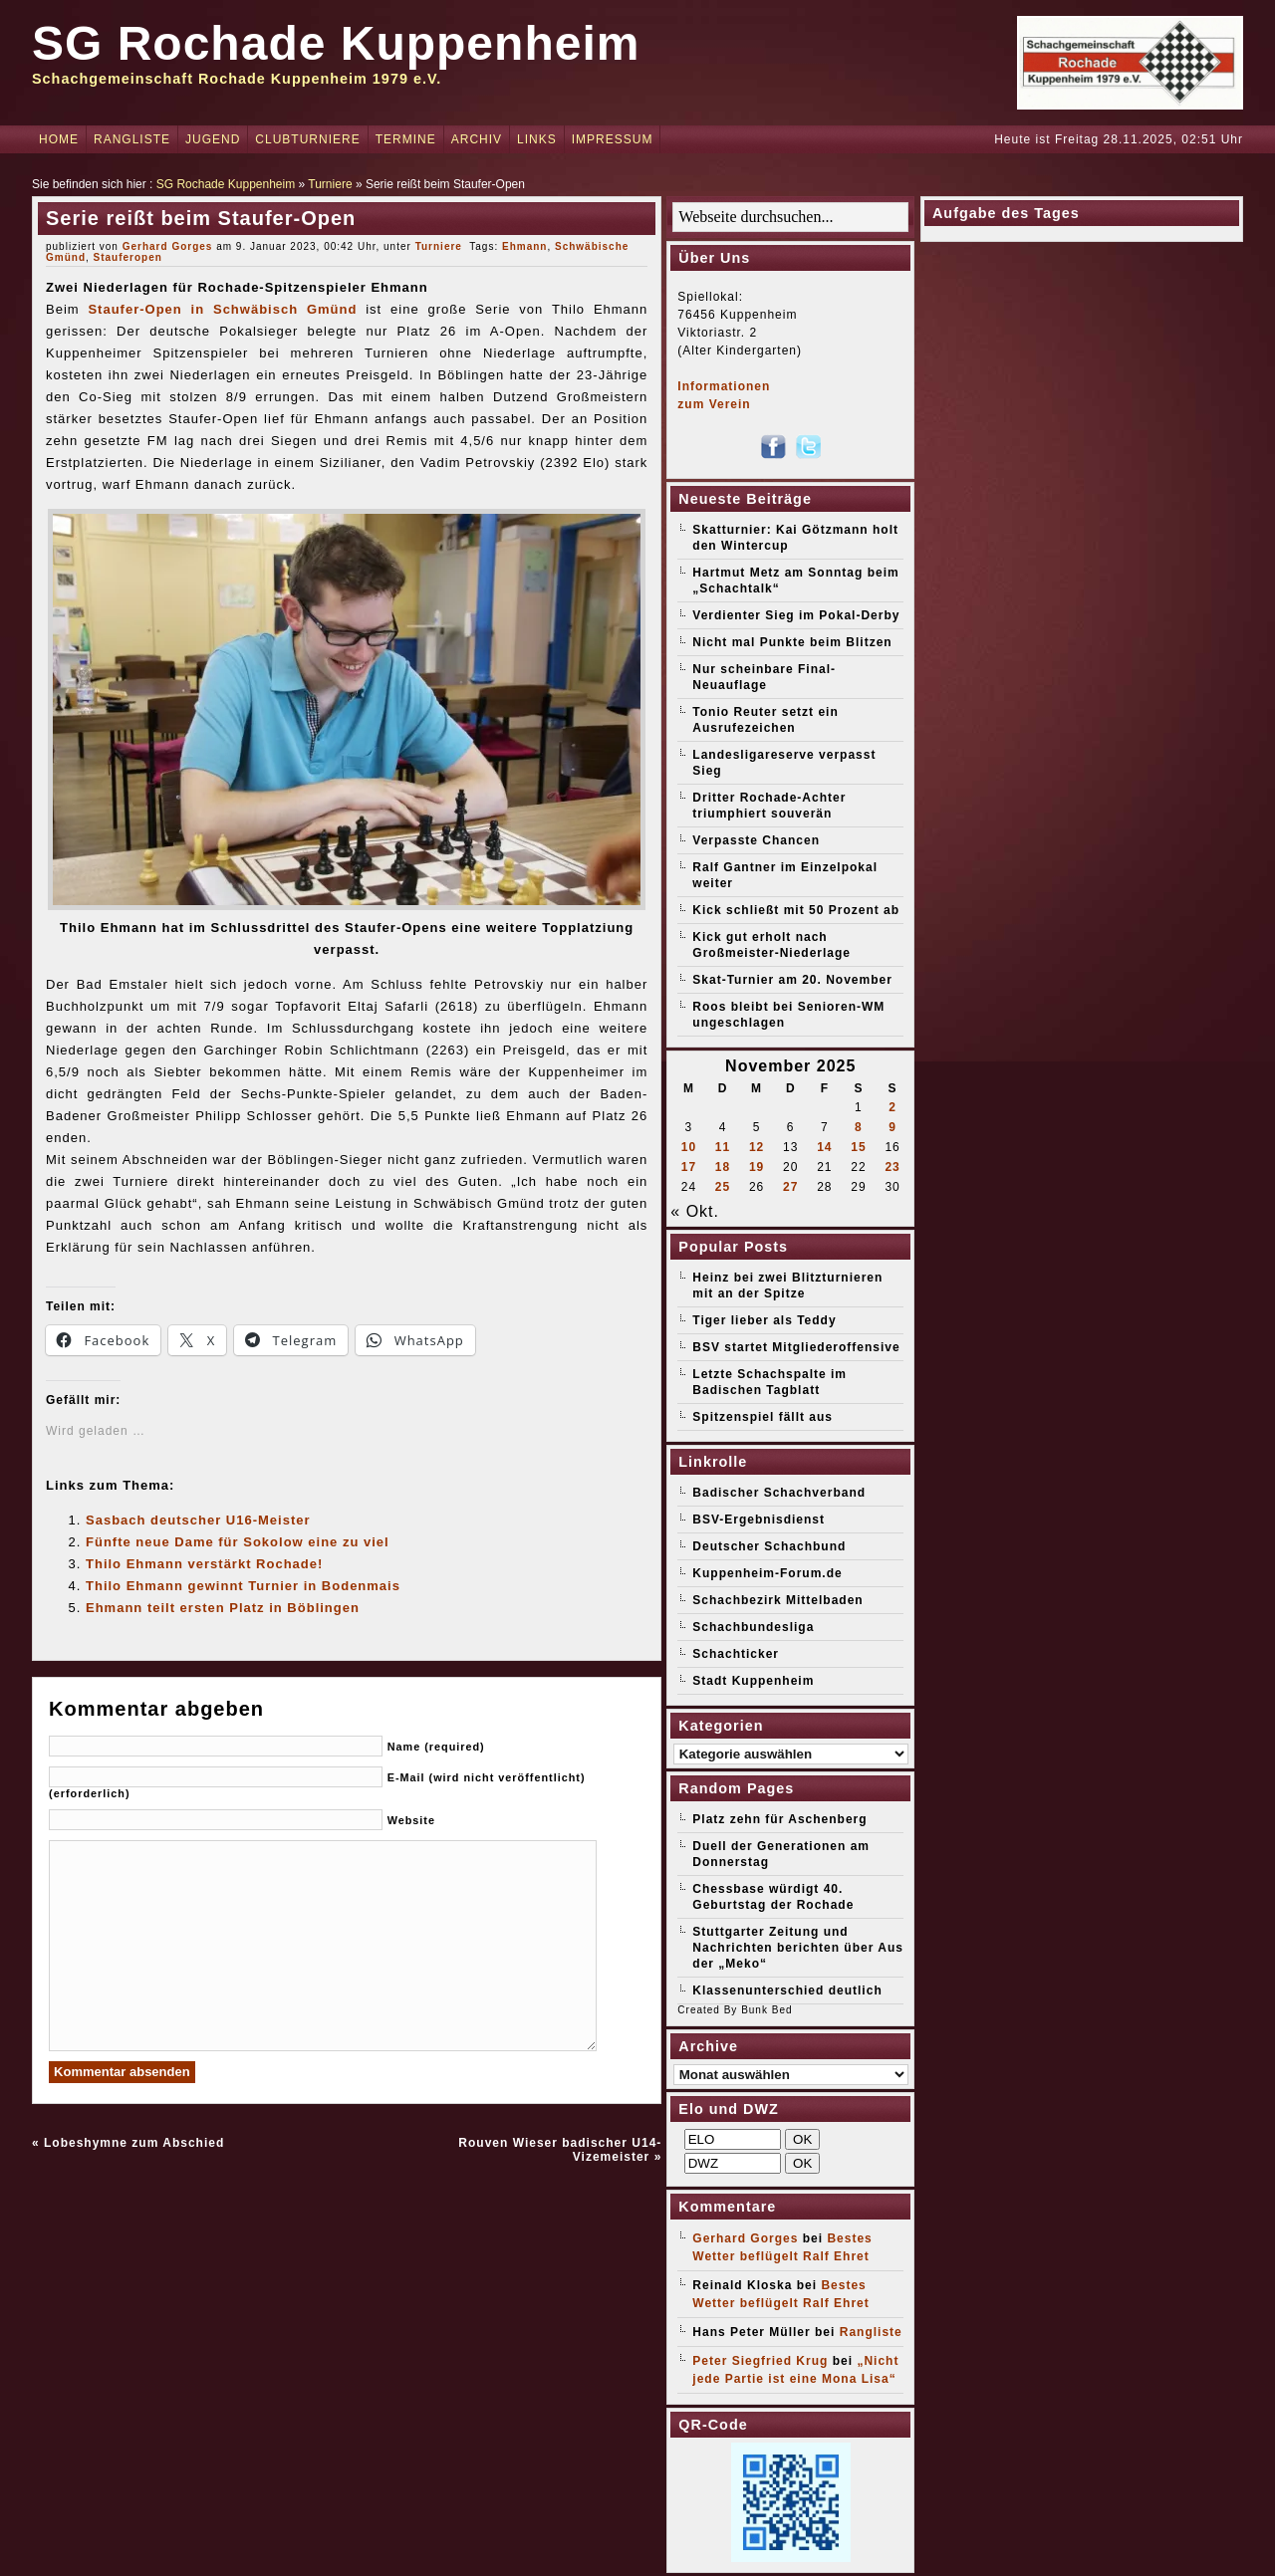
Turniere (330, 184)
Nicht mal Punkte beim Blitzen (792, 642)
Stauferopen (128, 257)
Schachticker (735, 1654)
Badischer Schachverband (779, 1493)
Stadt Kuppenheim (753, 1681)
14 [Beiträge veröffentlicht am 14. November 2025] (824, 1147)
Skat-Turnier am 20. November (792, 980)
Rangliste (132, 139)
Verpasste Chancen (756, 840)
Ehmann (524, 246)
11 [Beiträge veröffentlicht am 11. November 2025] (722, 1147)
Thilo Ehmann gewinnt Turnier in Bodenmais (243, 1585)
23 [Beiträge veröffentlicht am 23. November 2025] (892, 1167)
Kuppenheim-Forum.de (767, 1573)
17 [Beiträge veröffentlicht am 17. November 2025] (688, 1167)
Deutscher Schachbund (769, 1546)
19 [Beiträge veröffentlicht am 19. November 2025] (756, 1167)
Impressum (612, 139)
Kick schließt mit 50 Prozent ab (795, 910)
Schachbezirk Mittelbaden (777, 1600)
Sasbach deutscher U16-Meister (198, 1520)
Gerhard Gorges (168, 246)
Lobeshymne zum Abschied (134, 2143)
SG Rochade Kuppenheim (335, 43)
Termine (406, 139)
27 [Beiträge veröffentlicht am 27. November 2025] (790, 1187)
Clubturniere (307, 139)
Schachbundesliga (753, 1627)
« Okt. (694, 1211)
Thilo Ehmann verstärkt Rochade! (204, 1563)
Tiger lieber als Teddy (764, 1320)
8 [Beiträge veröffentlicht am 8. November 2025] (859, 1127)
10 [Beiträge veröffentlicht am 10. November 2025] (688, 1147)
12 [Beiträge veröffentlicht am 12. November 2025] (756, 1147)
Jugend (212, 139)
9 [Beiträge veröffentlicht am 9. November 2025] (892, 1127)
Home (59, 139)
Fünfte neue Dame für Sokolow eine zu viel (237, 1541)
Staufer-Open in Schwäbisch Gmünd (222, 309)
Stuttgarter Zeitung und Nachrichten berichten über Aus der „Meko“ (797, 1948)
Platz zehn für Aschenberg (779, 1819)
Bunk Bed (766, 2009)
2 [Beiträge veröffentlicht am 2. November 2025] (892, 1107)
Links (537, 139)
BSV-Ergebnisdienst (758, 1519)
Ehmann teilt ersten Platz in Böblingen (223, 1607)
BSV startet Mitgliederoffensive (795, 1347)
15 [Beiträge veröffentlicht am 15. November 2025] (858, 1147)
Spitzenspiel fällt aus (762, 1417)
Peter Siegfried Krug (760, 2361)
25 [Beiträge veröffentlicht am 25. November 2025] (722, 1187)
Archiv (476, 139)
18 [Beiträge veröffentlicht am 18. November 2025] (722, 1167)
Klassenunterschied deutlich (787, 1990)
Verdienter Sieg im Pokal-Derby (795, 615)
